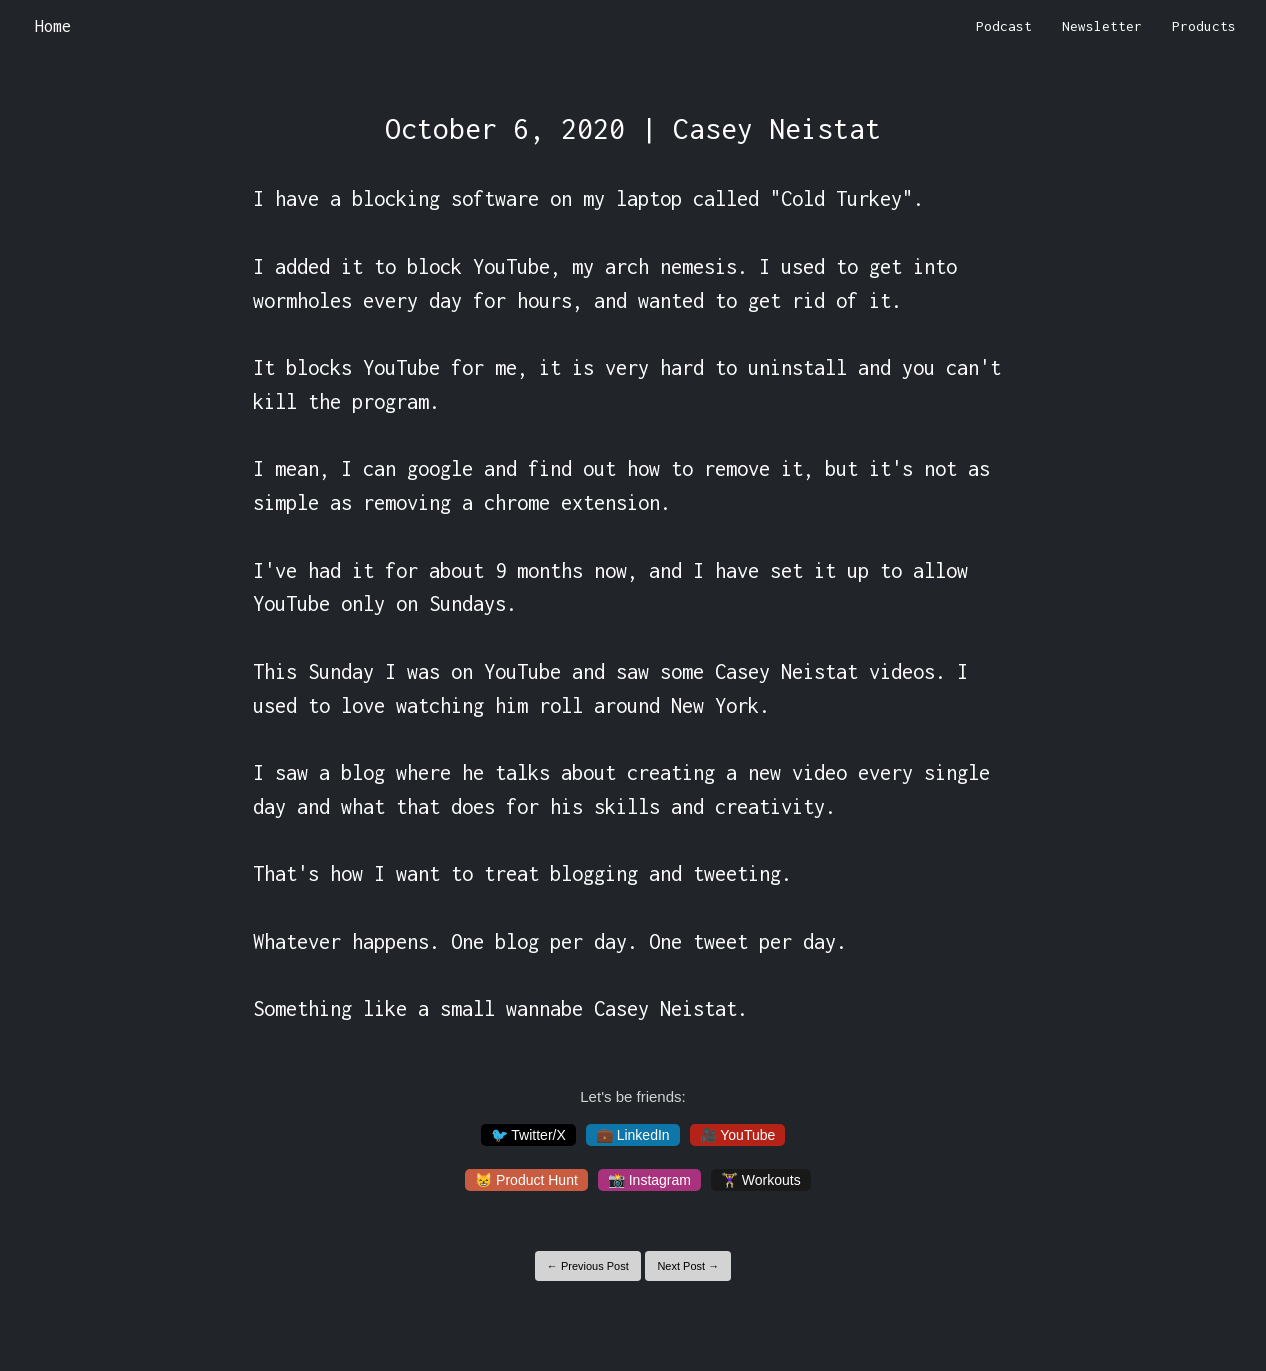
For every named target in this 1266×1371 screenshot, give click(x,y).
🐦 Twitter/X (528, 1135)
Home (53, 26)
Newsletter (1102, 26)
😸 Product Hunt (526, 1180)
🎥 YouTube (738, 1135)
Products (1204, 26)
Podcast (1004, 26)
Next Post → (688, 1266)
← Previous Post (588, 1266)
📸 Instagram (649, 1180)
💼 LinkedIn (633, 1135)
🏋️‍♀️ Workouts (761, 1180)
